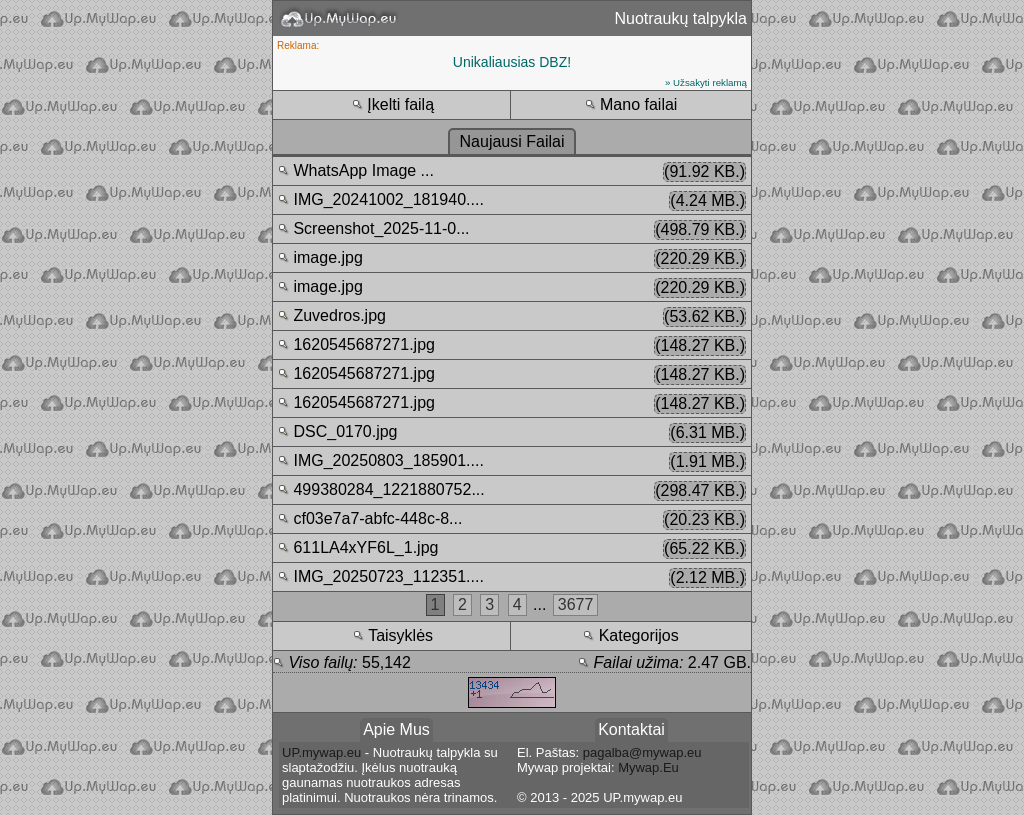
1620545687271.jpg (512, 346)
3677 (576, 604)
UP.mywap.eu (321, 752)
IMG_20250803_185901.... (512, 462)
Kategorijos (631, 635)
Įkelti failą (393, 104)
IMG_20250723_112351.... (512, 578)
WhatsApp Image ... (512, 172)
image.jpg (512, 259)
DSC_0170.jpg (512, 433)
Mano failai (631, 104)
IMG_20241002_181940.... (512, 201)
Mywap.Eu (648, 767)
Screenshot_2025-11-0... (512, 230)
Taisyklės (393, 635)
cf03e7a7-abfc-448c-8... (512, 520)
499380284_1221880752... (512, 491)
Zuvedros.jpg (512, 317)
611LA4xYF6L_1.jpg (512, 549)
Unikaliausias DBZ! (512, 62)
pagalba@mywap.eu (642, 752)
